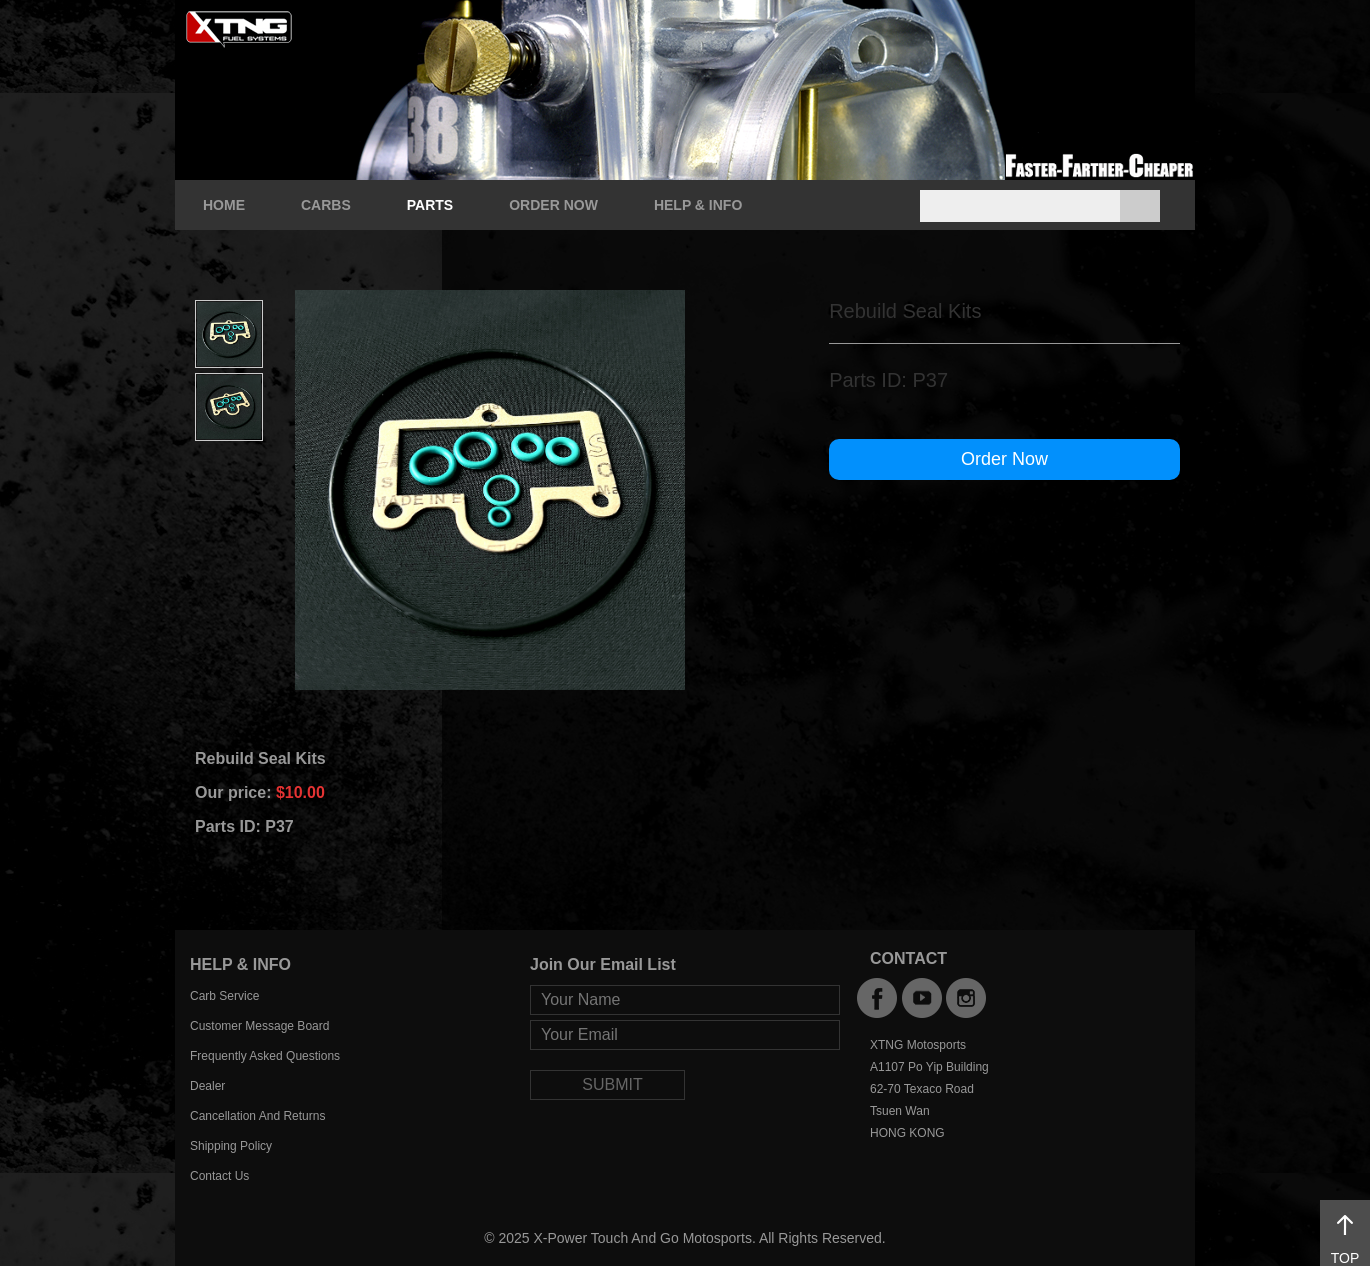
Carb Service (224, 996)
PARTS (430, 205)
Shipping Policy (231, 1146)
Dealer (207, 1086)
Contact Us (219, 1176)
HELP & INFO (698, 205)
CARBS (326, 205)
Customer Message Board (259, 1026)
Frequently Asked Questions (265, 1056)
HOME (224, 205)
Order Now (1004, 459)
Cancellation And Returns (257, 1116)
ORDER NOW (553, 205)
